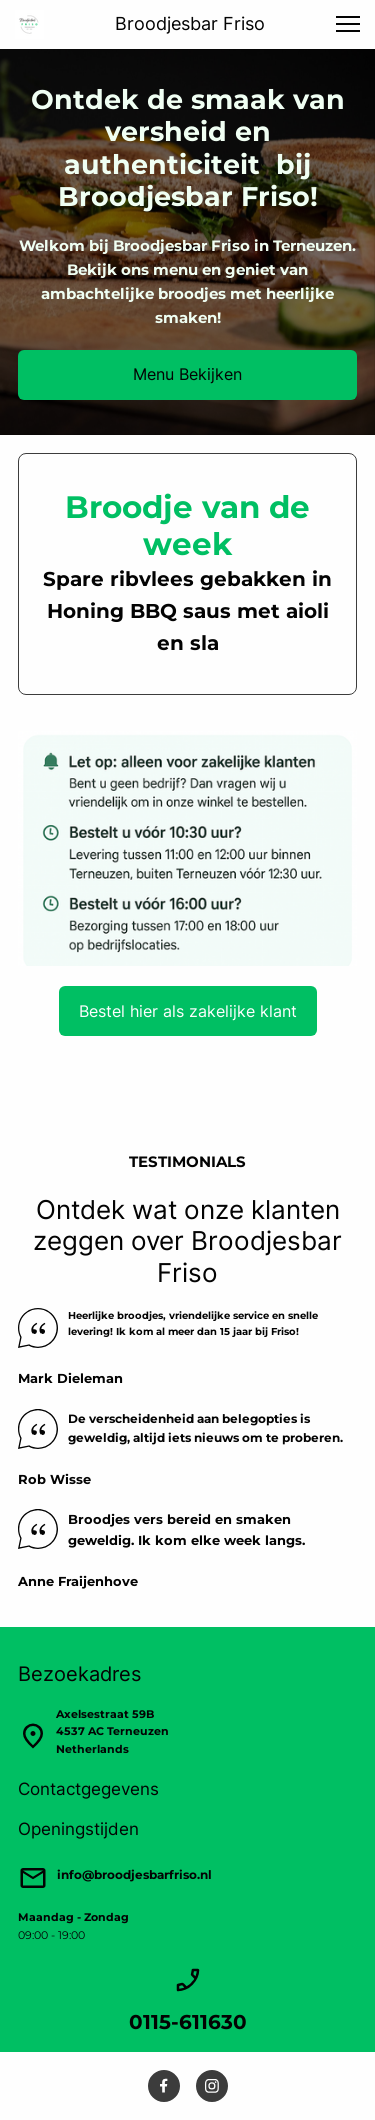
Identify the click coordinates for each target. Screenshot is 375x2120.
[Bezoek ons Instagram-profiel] (212, 2086)
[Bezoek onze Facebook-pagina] (164, 2086)
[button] (348, 24)
